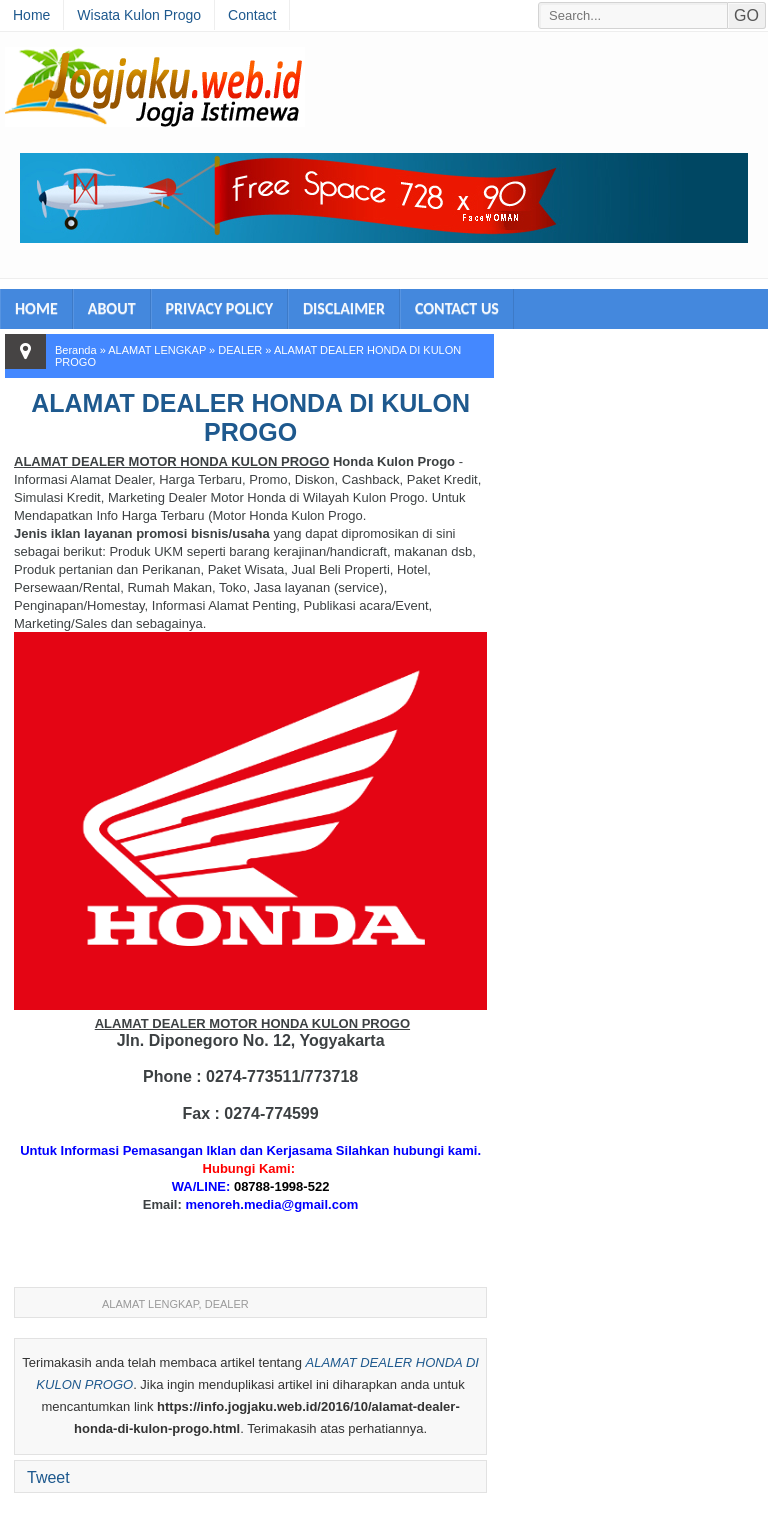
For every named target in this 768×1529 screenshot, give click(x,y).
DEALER (240, 350)
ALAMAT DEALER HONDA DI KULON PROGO (250, 417)
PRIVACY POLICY (219, 308)
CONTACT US (457, 308)
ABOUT (112, 308)
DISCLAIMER (344, 308)
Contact (252, 15)
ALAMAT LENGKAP (157, 350)
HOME (36, 308)
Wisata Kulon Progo (139, 15)
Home (31, 15)
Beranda (76, 350)
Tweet (48, 1477)
